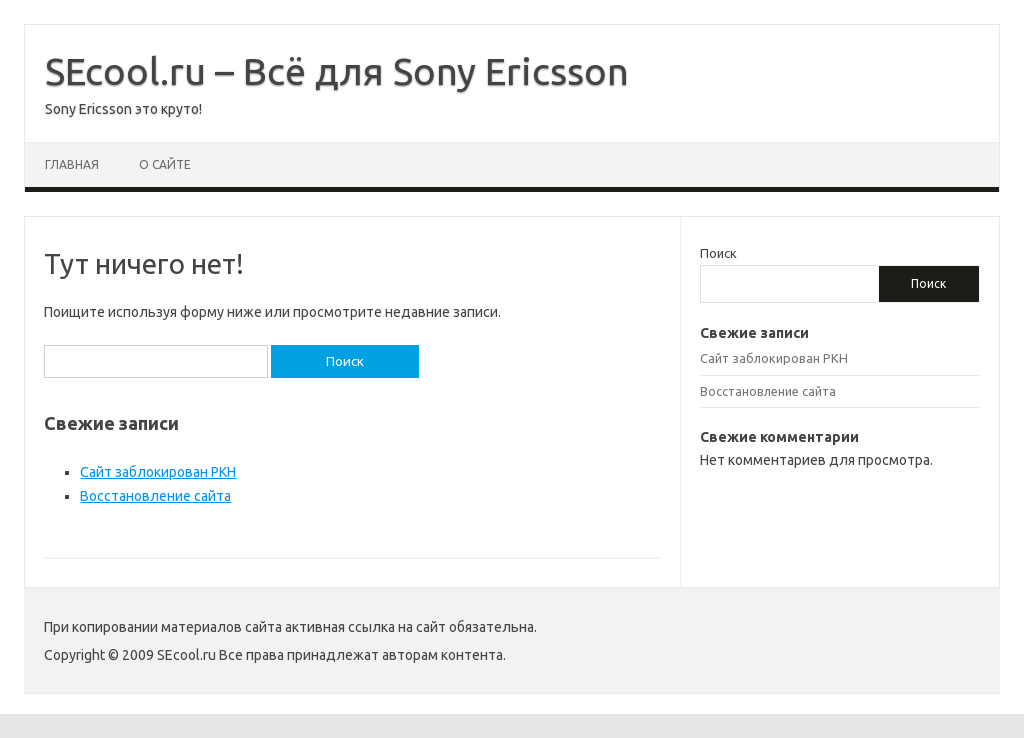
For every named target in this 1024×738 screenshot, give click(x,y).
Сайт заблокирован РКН (158, 472)
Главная (72, 164)
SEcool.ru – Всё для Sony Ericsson (337, 71)
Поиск (718, 253)
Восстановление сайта (155, 496)
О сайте (165, 164)
